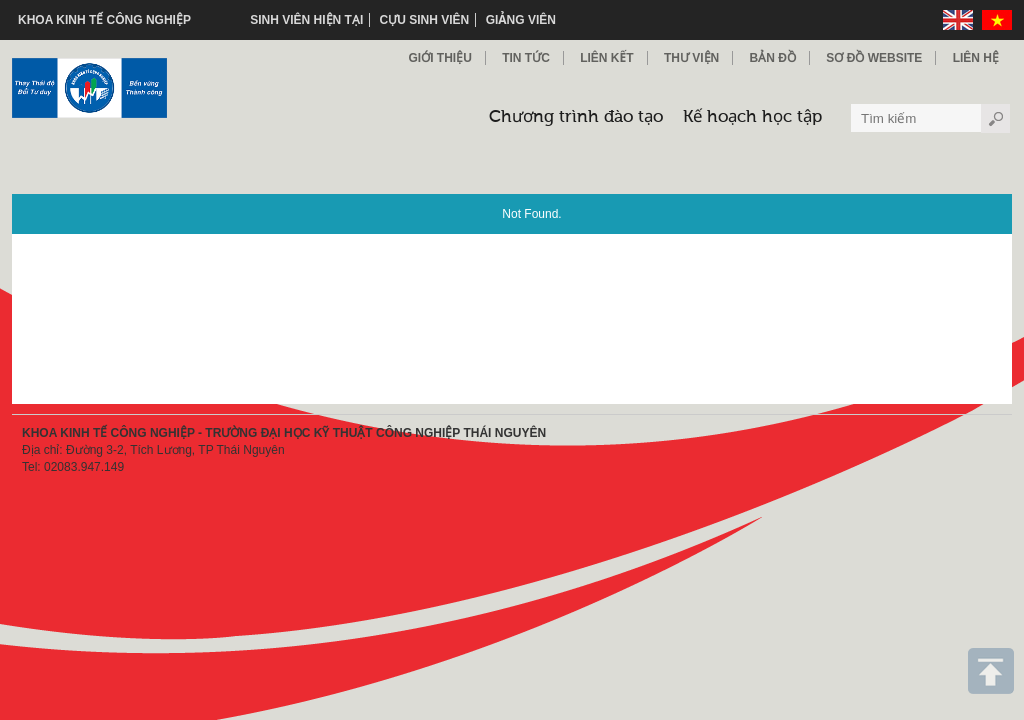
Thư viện (691, 58)
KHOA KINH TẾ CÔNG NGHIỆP (104, 20)
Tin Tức (526, 58)
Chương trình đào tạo (576, 117)
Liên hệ (976, 58)
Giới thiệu (439, 58)
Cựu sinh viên (425, 20)
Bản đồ (773, 58)
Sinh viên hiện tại (306, 20)
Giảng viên (521, 20)
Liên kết (606, 58)
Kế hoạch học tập (752, 117)
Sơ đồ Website (874, 58)
